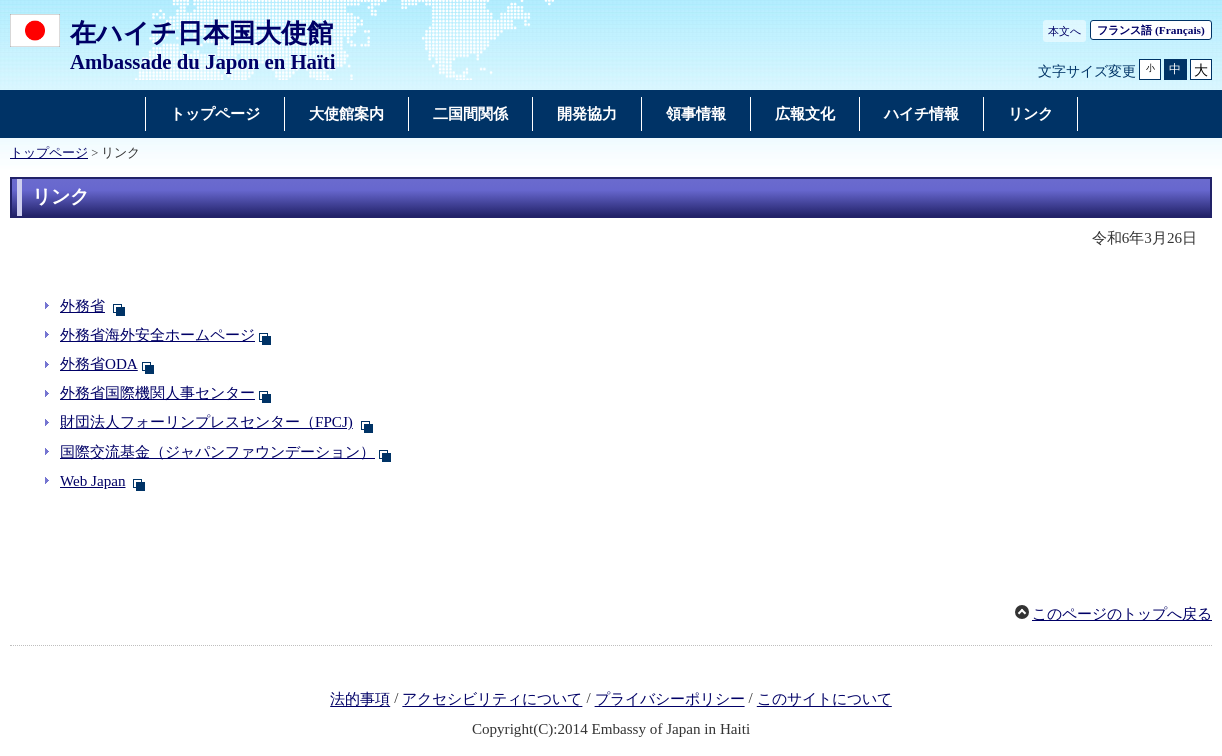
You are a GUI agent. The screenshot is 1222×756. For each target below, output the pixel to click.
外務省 (82, 306)
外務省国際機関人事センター (157, 393)
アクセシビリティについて (492, 700)
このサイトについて (824, 700)
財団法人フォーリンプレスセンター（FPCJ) (206, 422)
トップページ (49, 153)
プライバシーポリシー (670, 700)
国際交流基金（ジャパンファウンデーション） (217, 452)
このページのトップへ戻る (1122, 614)
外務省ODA (99, 364)
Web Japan (93, 481)
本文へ (1064, 31)
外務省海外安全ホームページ (157, 335)
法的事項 (360, 700)
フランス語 (1151, 30)
